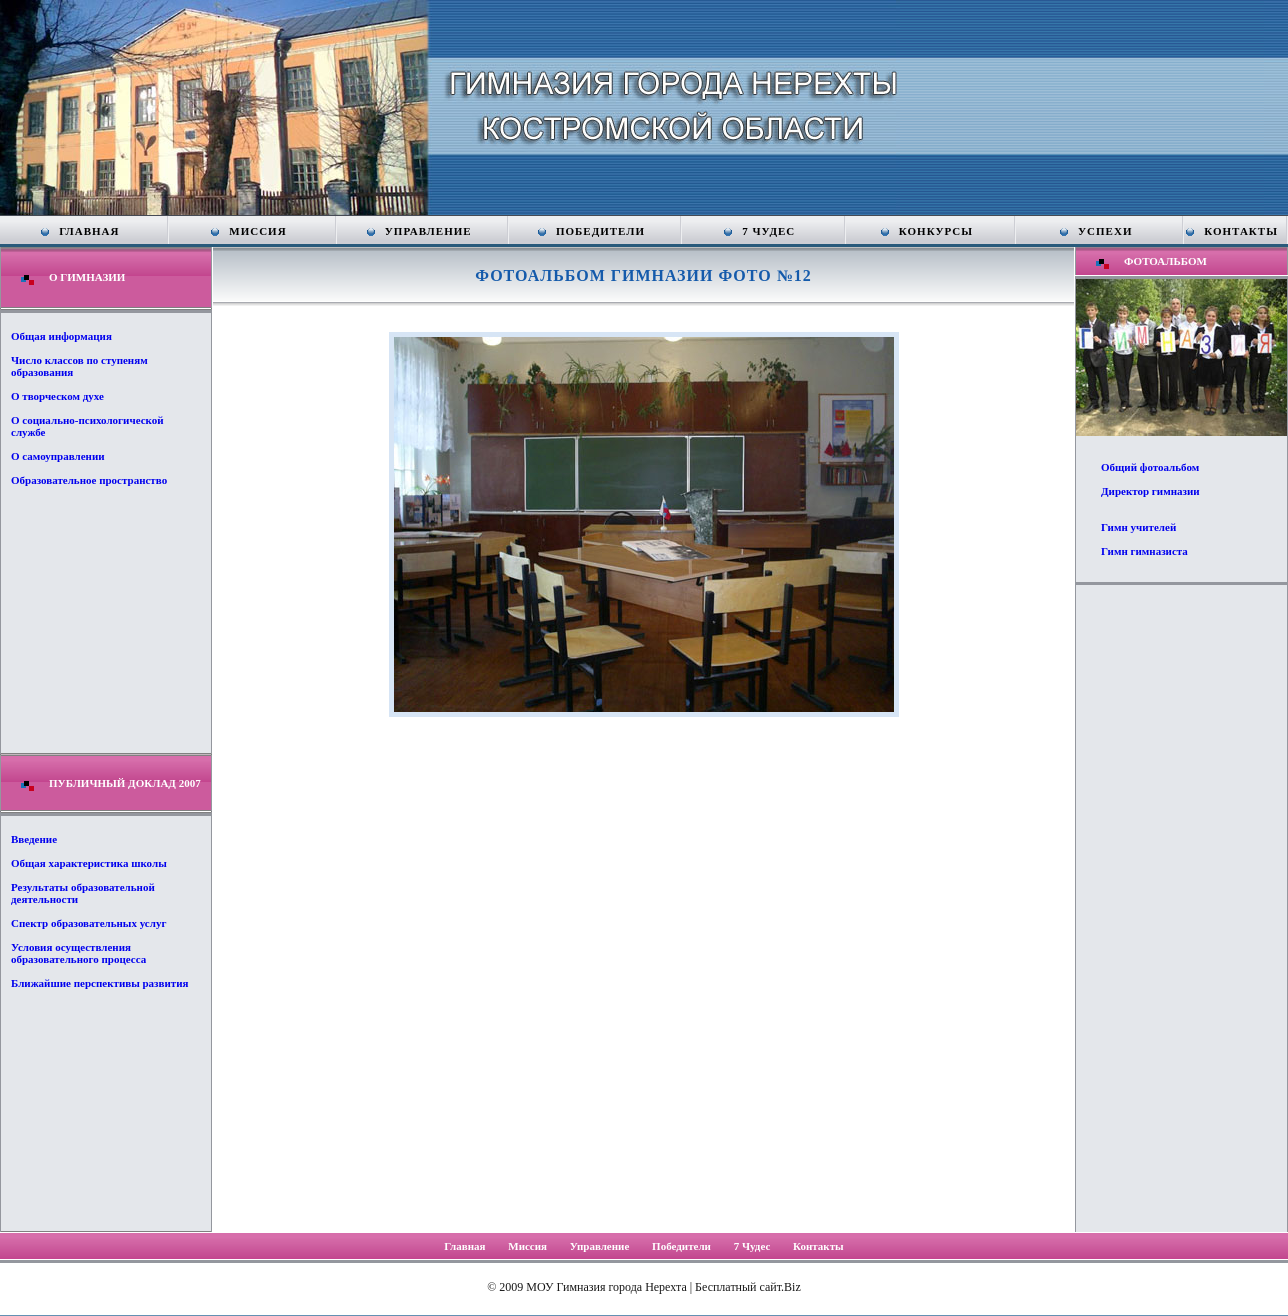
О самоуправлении (58, 456)
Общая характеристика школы (89, 863)
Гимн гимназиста (1144, 551)
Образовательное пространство (89, 480)
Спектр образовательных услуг (88, 923)
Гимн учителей (1138, 527)
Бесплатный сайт (738, 1287)
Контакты (1241, 231)
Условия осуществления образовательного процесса (78, 953)
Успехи (1105, 231)
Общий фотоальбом (1150, 467)
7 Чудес (768, 231)
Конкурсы (936, 231)
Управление (428, 231)
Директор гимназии (1150, 491)
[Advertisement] (1181, 907)
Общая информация (61, 336)
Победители (600, 231)
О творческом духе (57, 396)
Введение (34, 839)
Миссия (257, 231)
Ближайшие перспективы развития (100, 983)
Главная (89, 231)
